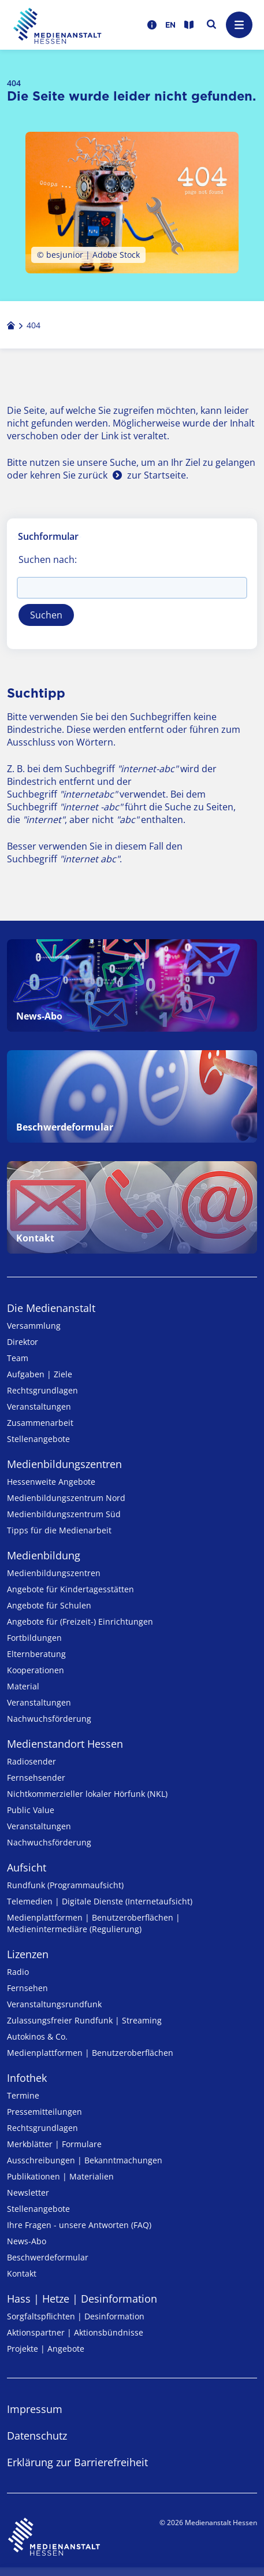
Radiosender (31, 1761)
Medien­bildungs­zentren (64, 1464)
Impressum (34, 2409)
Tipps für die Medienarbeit (59, 1530)
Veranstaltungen (39, 1406)
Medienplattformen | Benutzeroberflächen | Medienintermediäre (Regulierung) (93, 1923)
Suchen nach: (47, 559)
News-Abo (26, 2241)
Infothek (27, 2078)
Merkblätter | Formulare (54, 2143)
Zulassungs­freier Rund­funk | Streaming (84, 2020)
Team (17, 1357)
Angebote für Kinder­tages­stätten (70, 1589)
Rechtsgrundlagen (42, 1390)
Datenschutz (37, 2435)
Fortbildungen (34, 1637)
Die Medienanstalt (51, 1308)
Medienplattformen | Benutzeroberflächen (90, 2052)
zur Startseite (156, 475)
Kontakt (21, 2273)
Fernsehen (27, 1987)
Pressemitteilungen (44, 2111)
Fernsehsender (36, 1777)
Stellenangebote (38, 1438)
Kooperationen (35, 1670)
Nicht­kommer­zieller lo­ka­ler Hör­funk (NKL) (87, 1793)
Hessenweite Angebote (51, 1481)
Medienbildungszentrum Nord (66, 1497)
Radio (18, 1971)
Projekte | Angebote (45, 2348)
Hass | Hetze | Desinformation (82, 2299)
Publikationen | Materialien (60, 2176)
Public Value (30, 1809)
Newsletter (28, 2192)
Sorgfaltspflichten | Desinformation (75, 2316)
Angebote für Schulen (49, 1605)
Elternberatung (36, 1653)
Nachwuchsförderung (49, 1718)
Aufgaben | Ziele (39, 1374)
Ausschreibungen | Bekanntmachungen (84, 2160)
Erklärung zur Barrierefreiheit (77, 2462)
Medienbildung (43, 1555)
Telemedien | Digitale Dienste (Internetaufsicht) (99, 1901)
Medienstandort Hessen (65, 1744)
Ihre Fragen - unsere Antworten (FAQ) (79, 2224)
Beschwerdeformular (47, 2257)
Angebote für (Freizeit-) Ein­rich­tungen (80, 1621)
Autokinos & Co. (37, 2036)
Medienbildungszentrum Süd (64, 1513)
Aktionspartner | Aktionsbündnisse (75, 2332)
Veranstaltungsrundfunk (54, 2004)
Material (23, 1686)
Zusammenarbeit (40, 1422)
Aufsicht (26, 1867)
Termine (23, 2095)
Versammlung (34, 1325)
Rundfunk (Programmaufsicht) (65, 1885)
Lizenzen (28, 1954)
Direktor (22, 1341)
